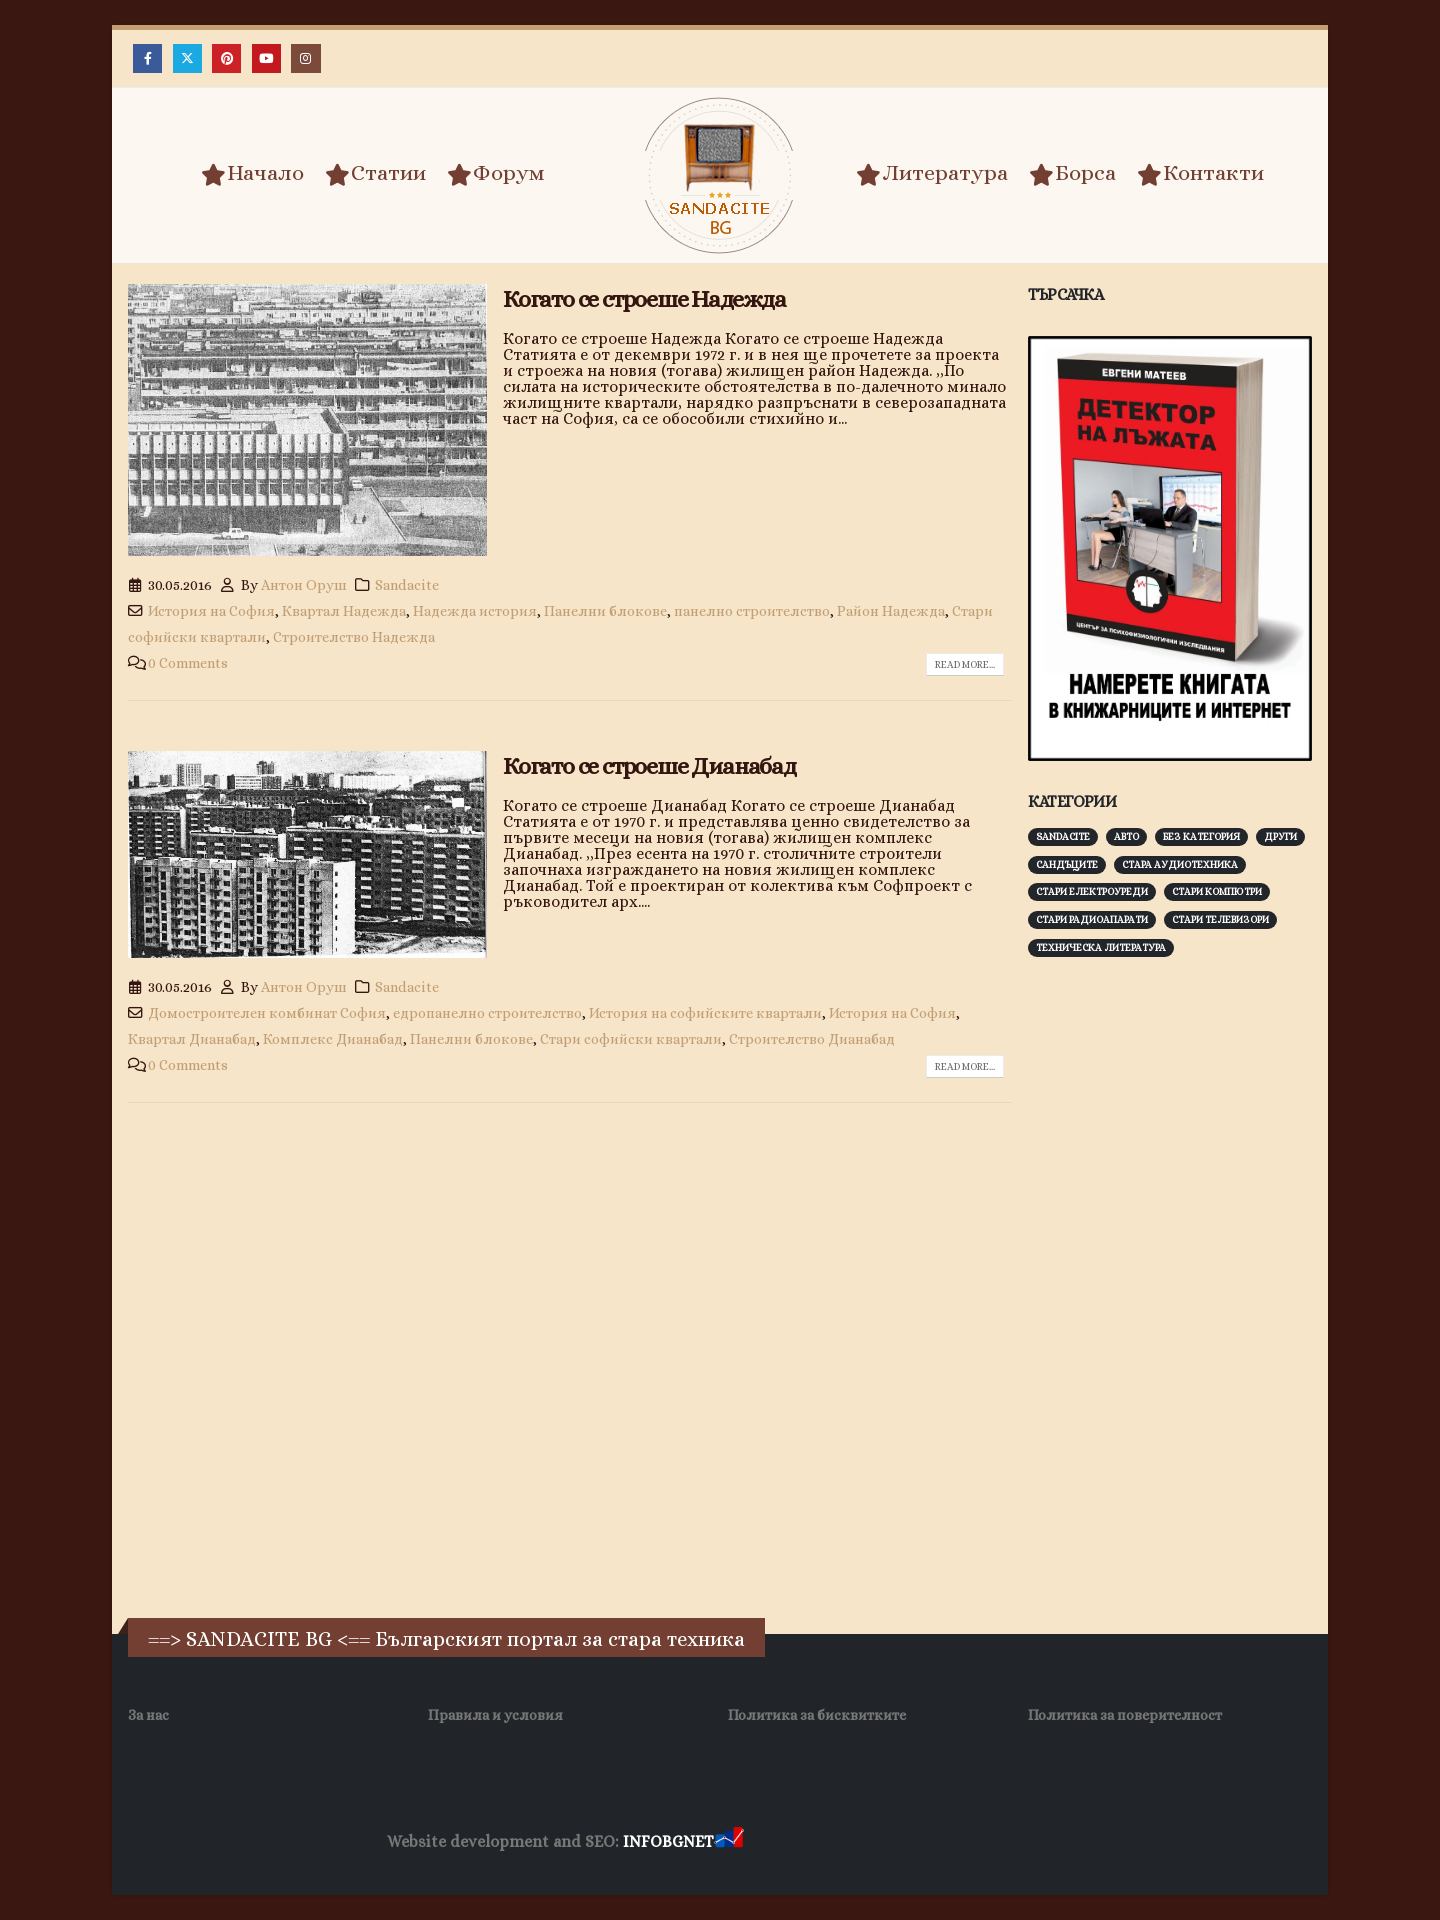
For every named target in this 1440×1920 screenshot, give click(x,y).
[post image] (307, 420)
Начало (252, 174)
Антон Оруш (304, 585)
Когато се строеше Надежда (644, 299)
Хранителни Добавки (818, 1842)
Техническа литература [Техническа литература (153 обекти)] (1101, 947)
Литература (932, 174)
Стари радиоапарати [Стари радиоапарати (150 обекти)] (1092, 919)
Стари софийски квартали (631, 1039)
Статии (375, 174)
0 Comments (188, 663)
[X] (187, 58)
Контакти (1200, 174)
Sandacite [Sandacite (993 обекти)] (1063, 836)
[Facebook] (147, 58)
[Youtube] (266, 58)
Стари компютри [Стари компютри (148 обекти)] (1217, 891)
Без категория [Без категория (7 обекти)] (1201, 836)
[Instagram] (305, 58)
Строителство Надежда (354, 637)
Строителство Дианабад (812, 1039)
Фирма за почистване (974, 1842)
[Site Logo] (720, 175)
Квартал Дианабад (192, 1039)
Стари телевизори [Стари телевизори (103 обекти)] (1220, 919)
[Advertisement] (1178, 1285)
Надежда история (475, 611)
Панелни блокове (605, 611)
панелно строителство (752, 611)
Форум (496, 174)
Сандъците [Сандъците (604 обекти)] (1067, 864)
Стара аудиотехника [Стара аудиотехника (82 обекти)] (1180, 864)
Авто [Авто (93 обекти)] (1126, 836)
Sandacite (407, 585)
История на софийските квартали (705, 1013)
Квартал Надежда (344, 611)
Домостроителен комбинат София (267, 1013)
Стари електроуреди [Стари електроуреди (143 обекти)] (1092, 891)
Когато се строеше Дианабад (649, 766)
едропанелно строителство (487, 1013)
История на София (211, 611)
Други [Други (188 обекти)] (1280, 836)
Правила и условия (495, 1715)
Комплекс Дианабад (333, 1039)
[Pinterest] (226, 58)
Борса (1072, 174)
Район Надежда (891, 611)
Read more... (965, 664)
